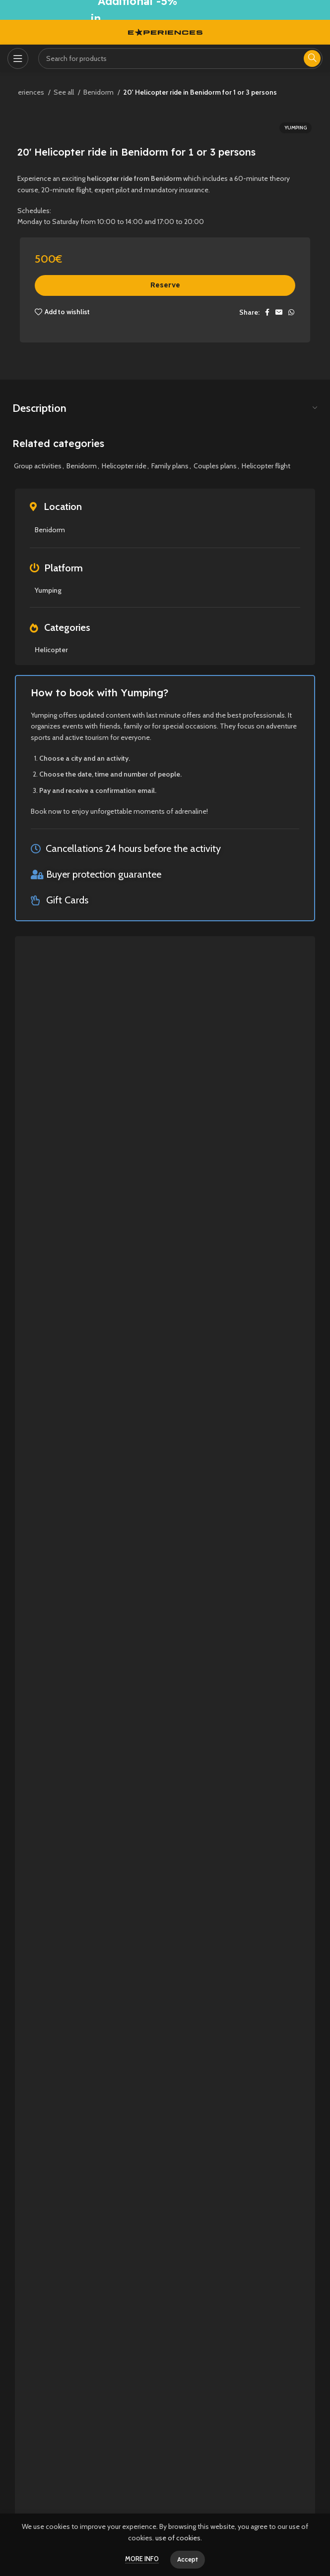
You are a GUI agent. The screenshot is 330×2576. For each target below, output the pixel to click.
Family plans (170, 465)
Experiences (26, 92)
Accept (187, 2559)
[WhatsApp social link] (291, 312)
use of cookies (177, 2537)
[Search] (180, 58)
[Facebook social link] (267, 312)
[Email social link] (278, 312)
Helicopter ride (124, 465)
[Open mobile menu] (17, 58)
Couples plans (215, 465)
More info (142, 2559)
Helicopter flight (266, 465)
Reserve (165, 284)
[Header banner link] (165, 10)
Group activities (38, 465)
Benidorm (99, 92)
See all (64, 92)
